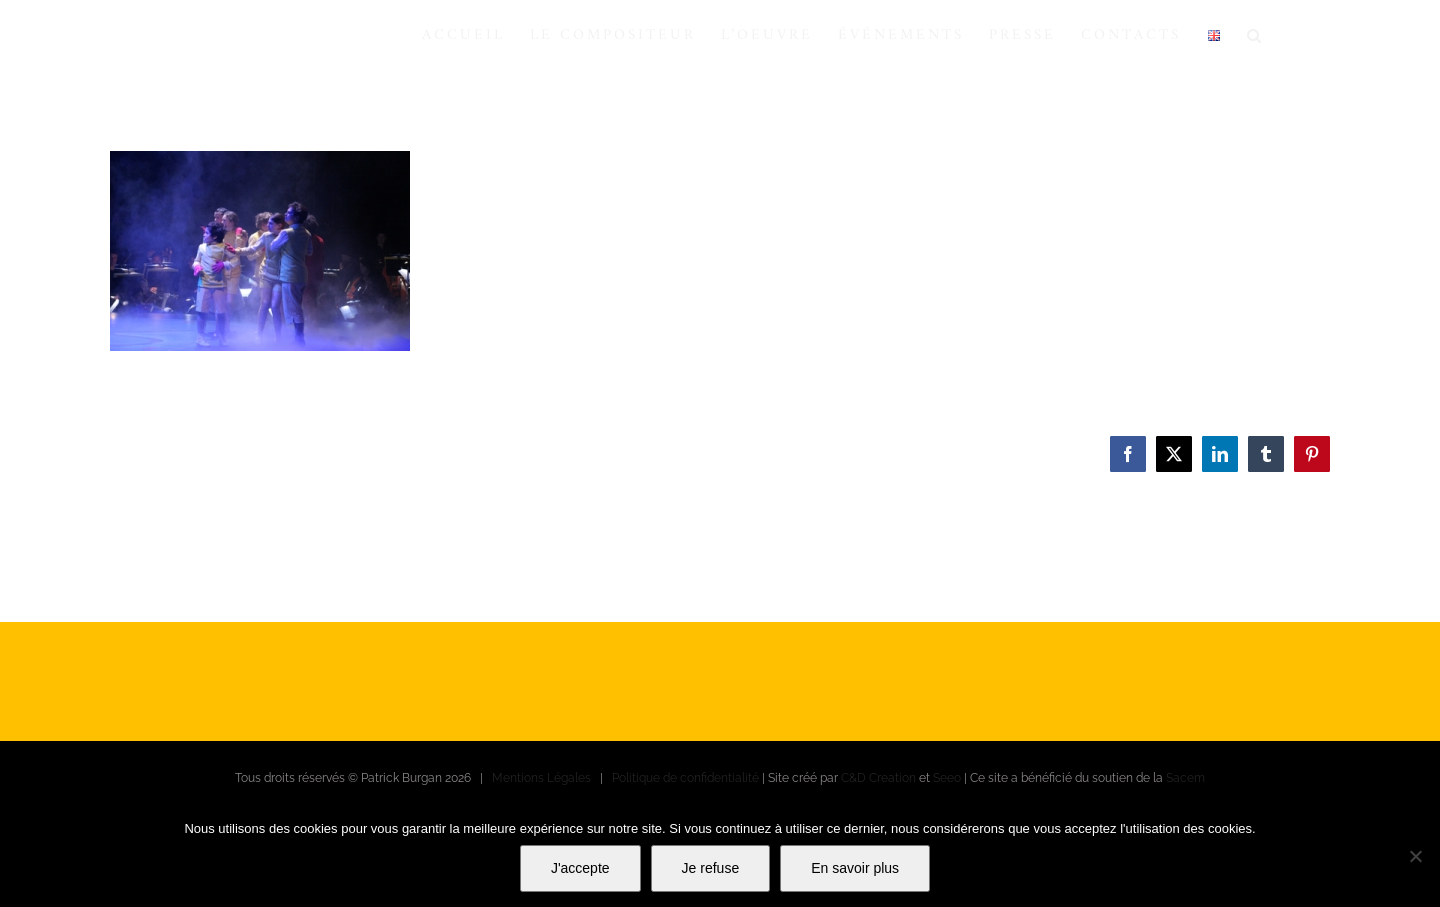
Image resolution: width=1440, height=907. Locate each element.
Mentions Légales (541, 778)
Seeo (947, 778)
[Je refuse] (1415, 856)
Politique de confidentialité (685, 778)
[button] (1255, 35)
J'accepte (580, 868)
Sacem (1185, 778)
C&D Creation (878, 778)
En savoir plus (855, 868)
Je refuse (711, 868)
